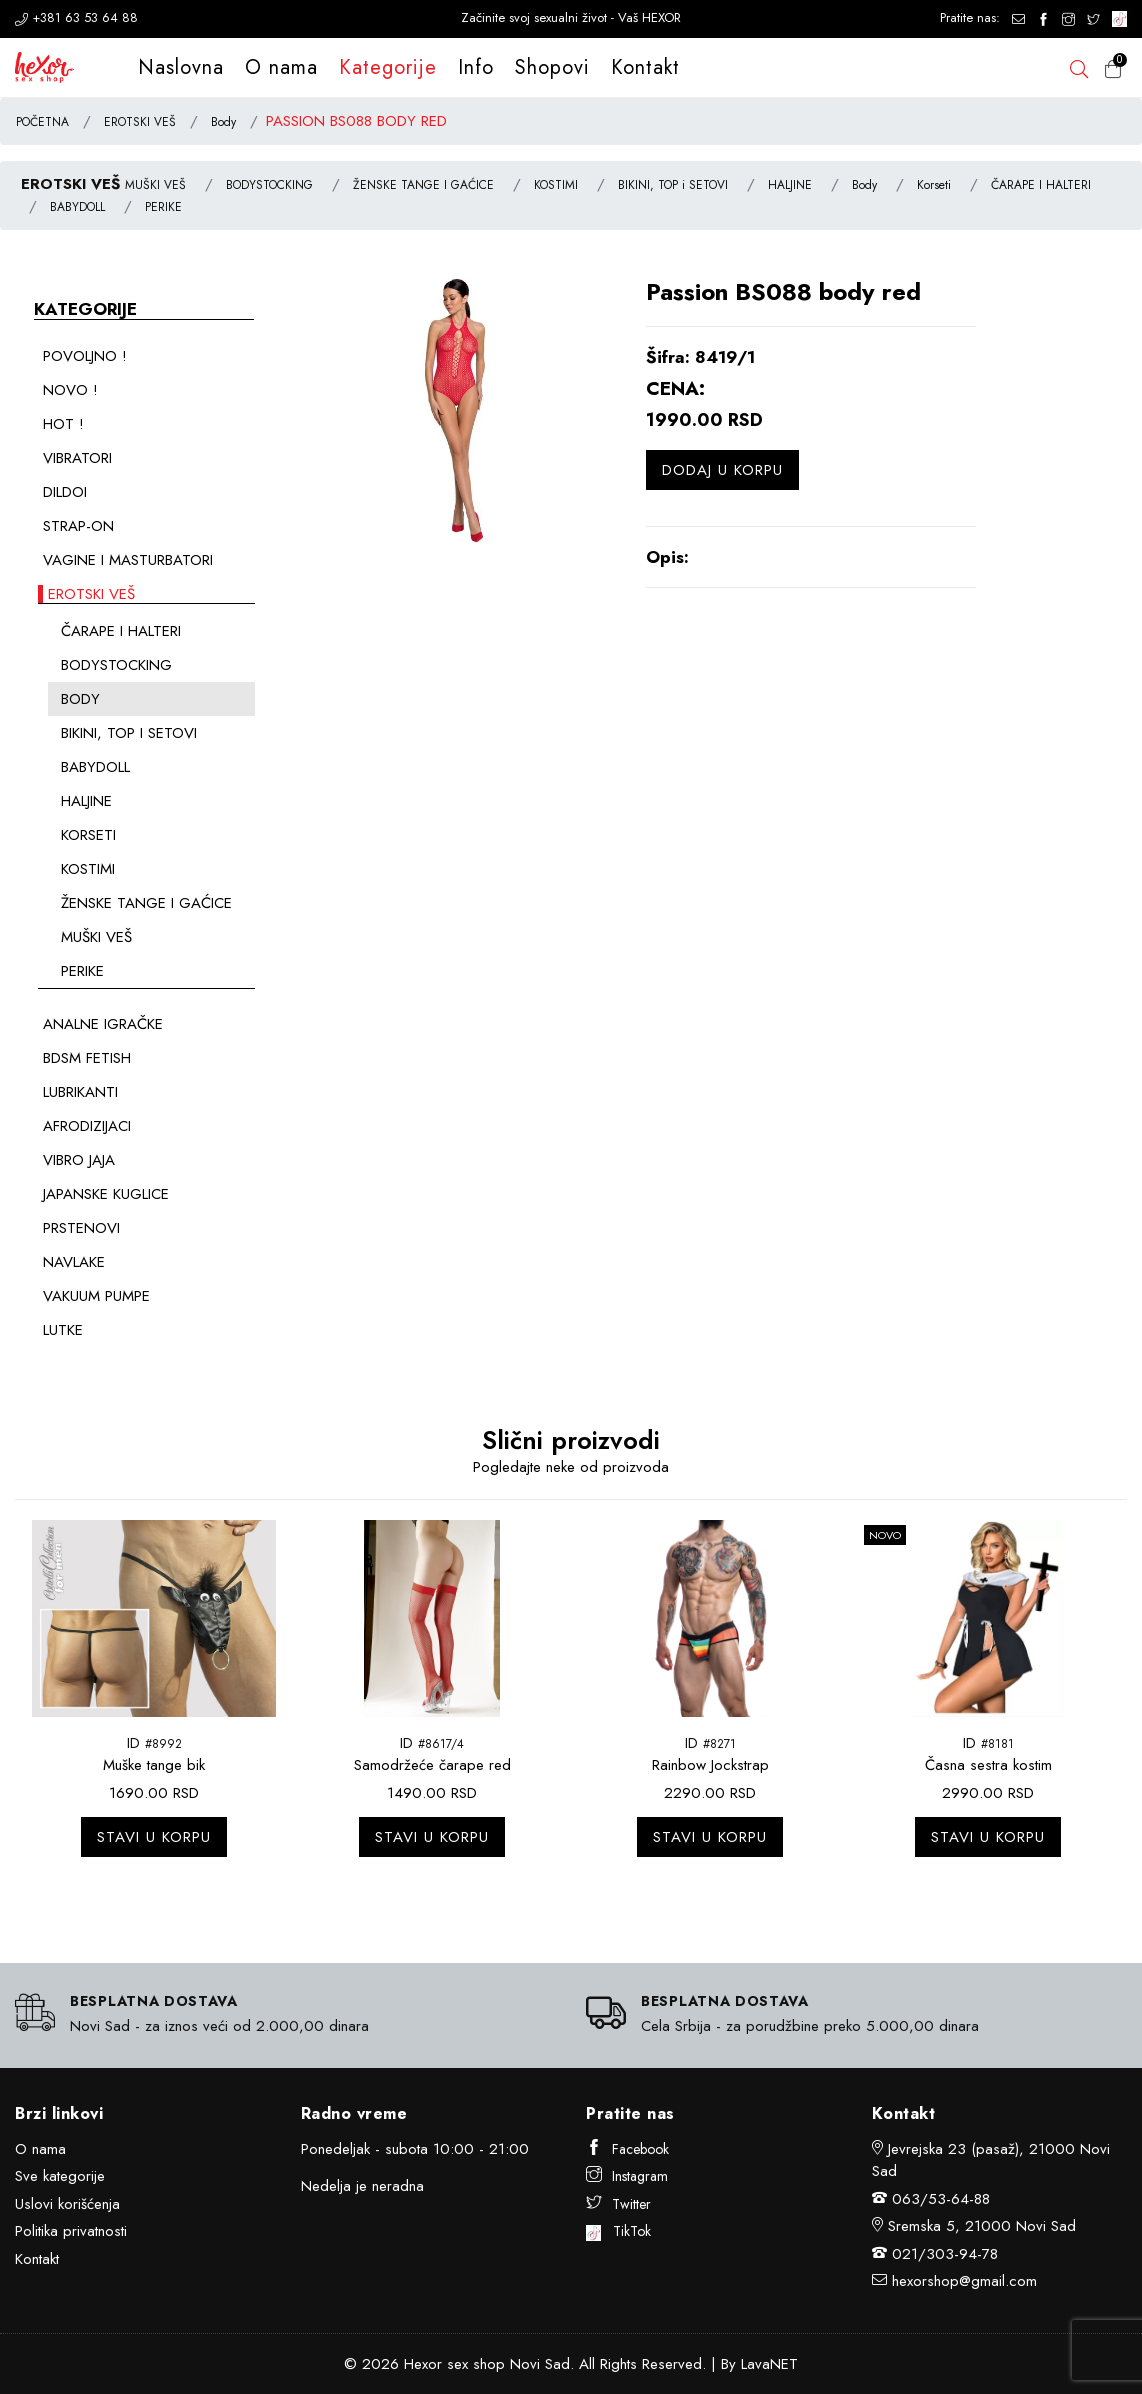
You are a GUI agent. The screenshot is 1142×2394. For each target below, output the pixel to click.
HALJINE (790, 185)
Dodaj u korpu (722, 470)
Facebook (627, 2149)
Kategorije (388, 67)
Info (476, 67)
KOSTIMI (556, 185)
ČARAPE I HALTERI (1041, 185)
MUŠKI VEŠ (155, 185)
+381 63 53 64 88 (76, 17)
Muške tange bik (154, 1765)
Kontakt (645, 67)
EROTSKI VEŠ (140, 122)
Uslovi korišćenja (67, 2204)
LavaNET (769, 2364)
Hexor (423, 2364)
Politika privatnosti (71, 2231)
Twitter (618, 2204)
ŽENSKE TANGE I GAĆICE (423, 185)
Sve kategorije (60, 2176)
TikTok (618, 2231)
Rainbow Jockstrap (710, 1765)
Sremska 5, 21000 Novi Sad (982, 2226)
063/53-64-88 (941, 2199)
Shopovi (552, 67)
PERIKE (163, 207)
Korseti (934, 185)
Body (223, 122)
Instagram (627, 2176)
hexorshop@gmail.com (964, 2281)
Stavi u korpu (154, 1837)
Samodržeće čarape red (432, 1765)
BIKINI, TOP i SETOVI (673, 185)
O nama (281, 67)
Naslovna (181, 67)
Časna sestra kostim (988, 1765)
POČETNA (42, 122)
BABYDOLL (77, 207)
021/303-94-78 (945, 2254)
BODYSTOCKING (269, 185)
